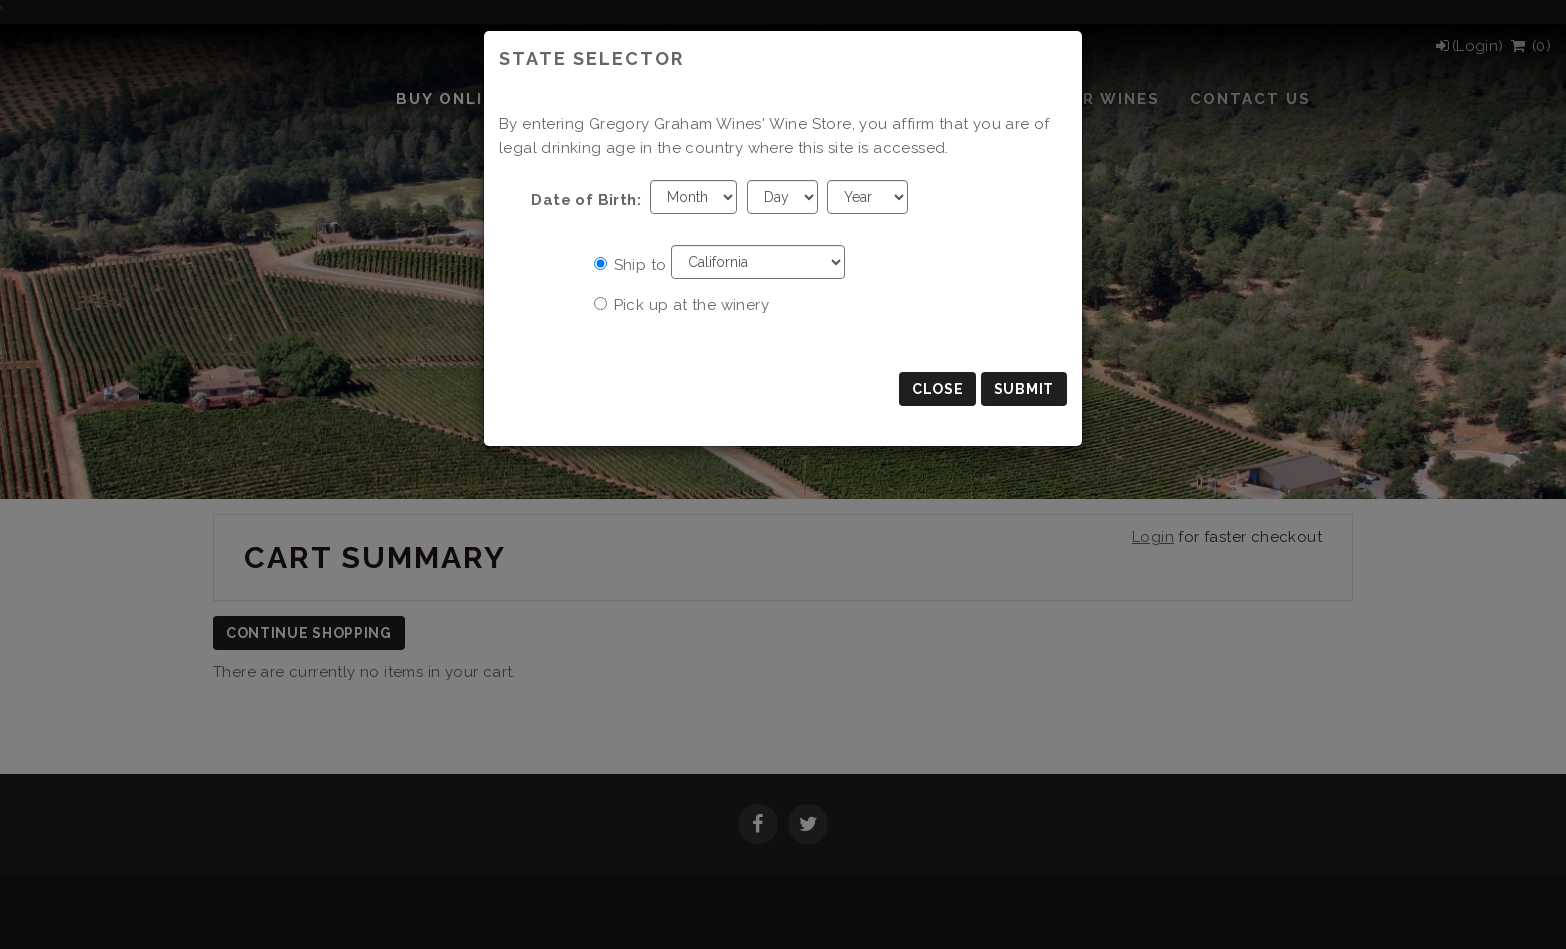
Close (938, 389)
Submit (1024, 389)
